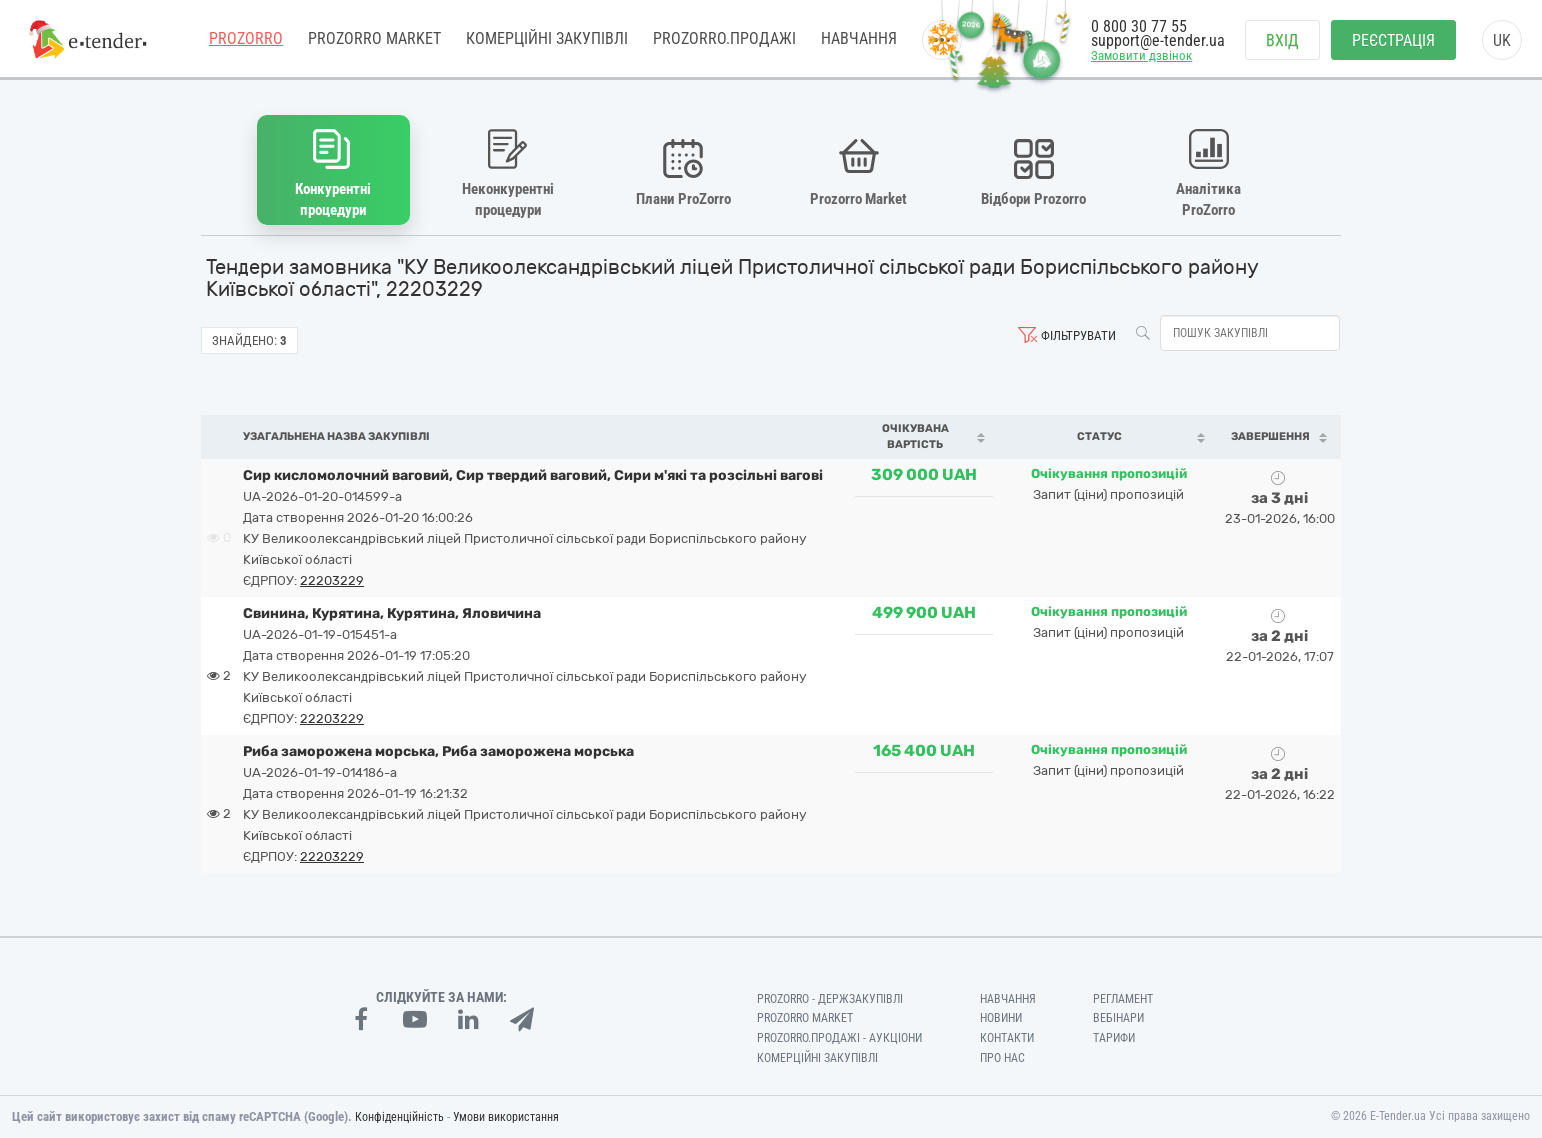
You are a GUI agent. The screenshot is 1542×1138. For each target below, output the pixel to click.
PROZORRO (246, 39)
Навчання (859, 39)
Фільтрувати (1078, 335)
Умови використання (506, 1117)
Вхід (1282, 40)
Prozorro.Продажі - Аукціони (839, 1038)
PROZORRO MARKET (374, 39)
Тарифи (1114, 1038)
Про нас (1002, 1058)
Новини (1001, 1018)
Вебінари (1118, 1018)
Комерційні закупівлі (547, 39)
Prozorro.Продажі (724, 39)
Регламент (1123, 998)
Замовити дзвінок (1141, 56)
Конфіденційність (399, 1117)
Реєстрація (1393, 40)
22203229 (332, 579)
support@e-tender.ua (1158, 40)
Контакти (1007, 1038)
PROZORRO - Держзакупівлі (830, 998)
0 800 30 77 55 (1139, 27)
